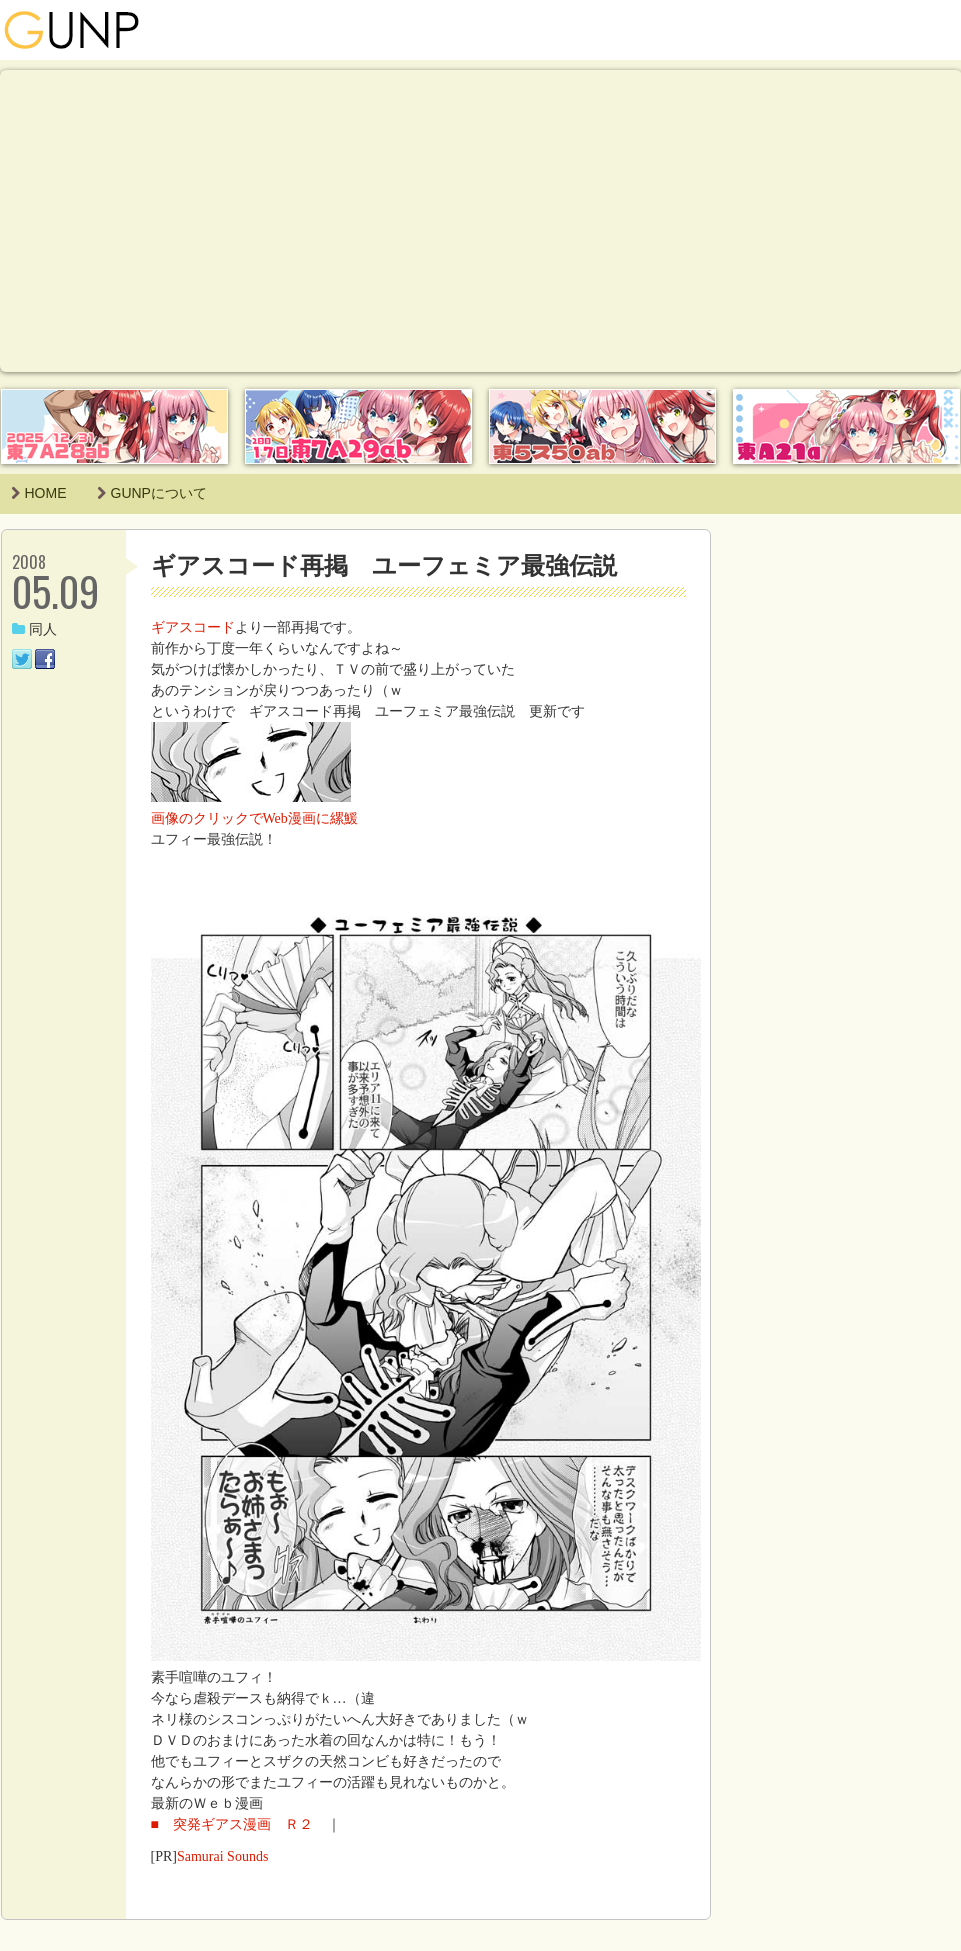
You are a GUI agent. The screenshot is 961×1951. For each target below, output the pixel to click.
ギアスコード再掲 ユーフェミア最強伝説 (384, 565)
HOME (39, 493)
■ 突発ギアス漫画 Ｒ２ (239, 1824)
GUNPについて (152, 493)
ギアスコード (193, 627)
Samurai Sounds (222, 1856)
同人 (34, 629)
